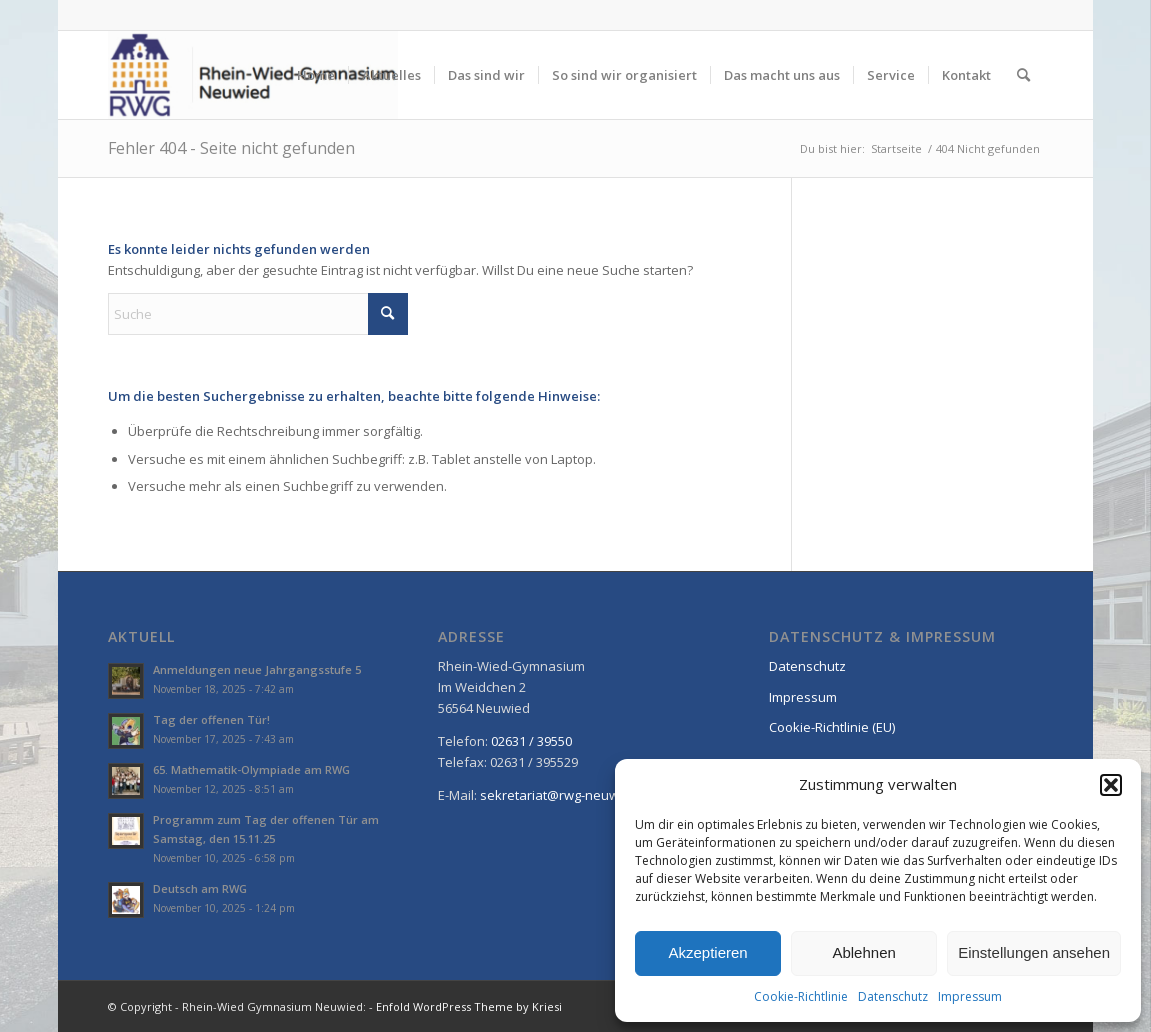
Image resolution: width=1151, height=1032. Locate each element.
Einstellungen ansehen (1034, 952)
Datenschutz (893, 996)
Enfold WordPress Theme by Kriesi (469, 1006)
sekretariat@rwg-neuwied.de (568, 795)
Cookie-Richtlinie (801, 996)
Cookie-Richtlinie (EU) (832, 727)
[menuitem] (316, 75)
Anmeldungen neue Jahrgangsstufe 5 (257, 669)
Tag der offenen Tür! (211, 719)
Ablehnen (863, 952)
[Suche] (1023, 75)
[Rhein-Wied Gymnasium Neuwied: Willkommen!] (253, 75)
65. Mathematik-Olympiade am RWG (251, 769)
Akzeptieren (707, 952)
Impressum (970, 996)
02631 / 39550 (531, 741)
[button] (1111, 785)
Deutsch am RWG (200, 888)
